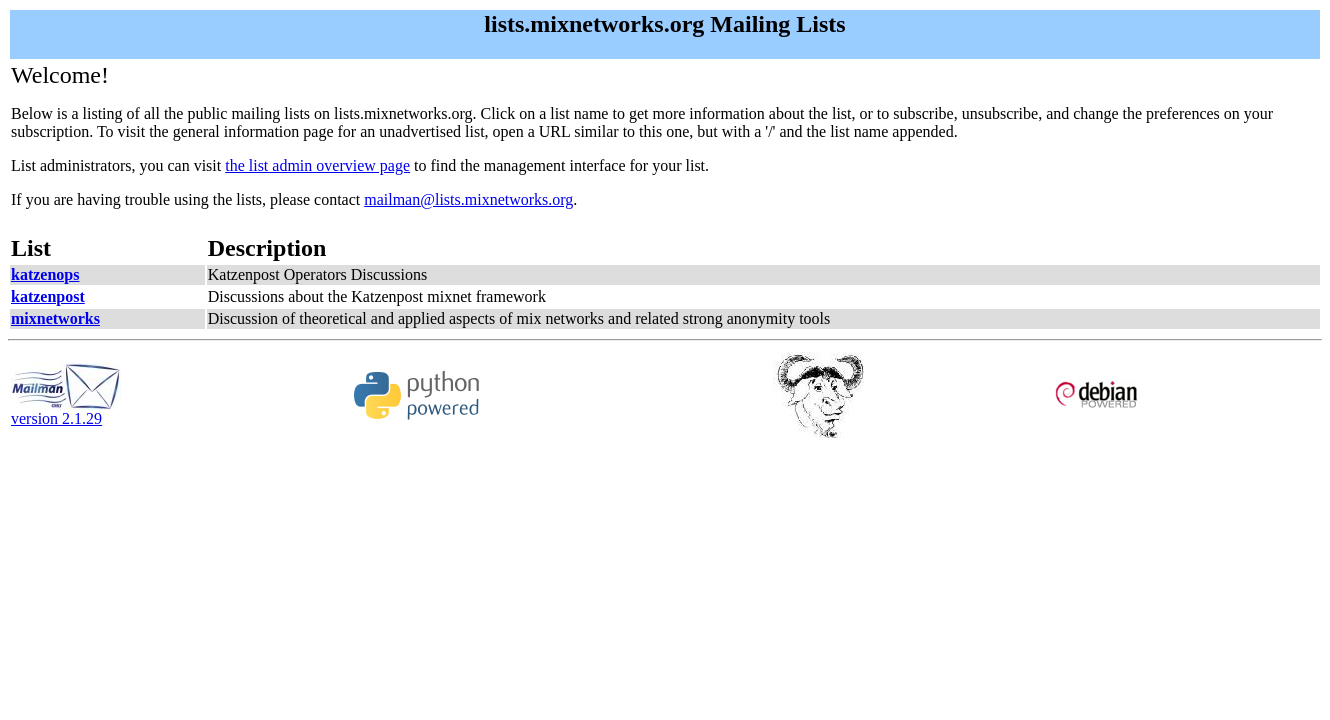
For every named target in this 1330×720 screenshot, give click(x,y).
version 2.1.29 (66, 411)
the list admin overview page (317, 165)
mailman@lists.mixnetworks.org (468, 199)
